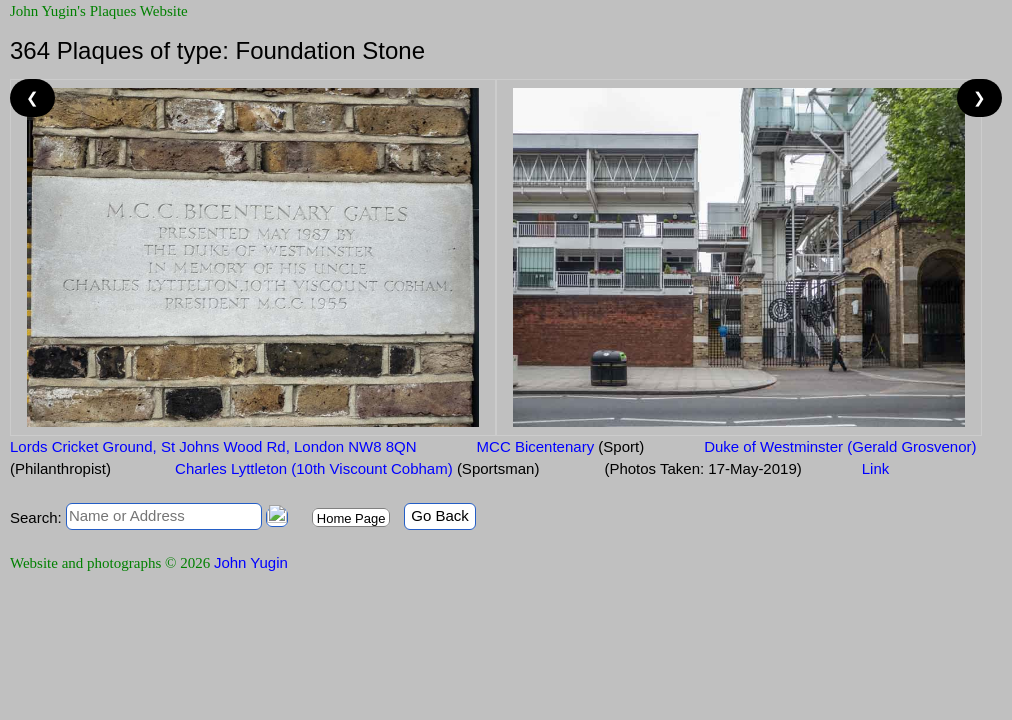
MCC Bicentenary (561, 446)
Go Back (440, 515)
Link (876, 468)
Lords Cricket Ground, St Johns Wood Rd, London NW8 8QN (213, 446)
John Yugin (251, 562)
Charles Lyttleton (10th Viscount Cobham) (355, 468)
